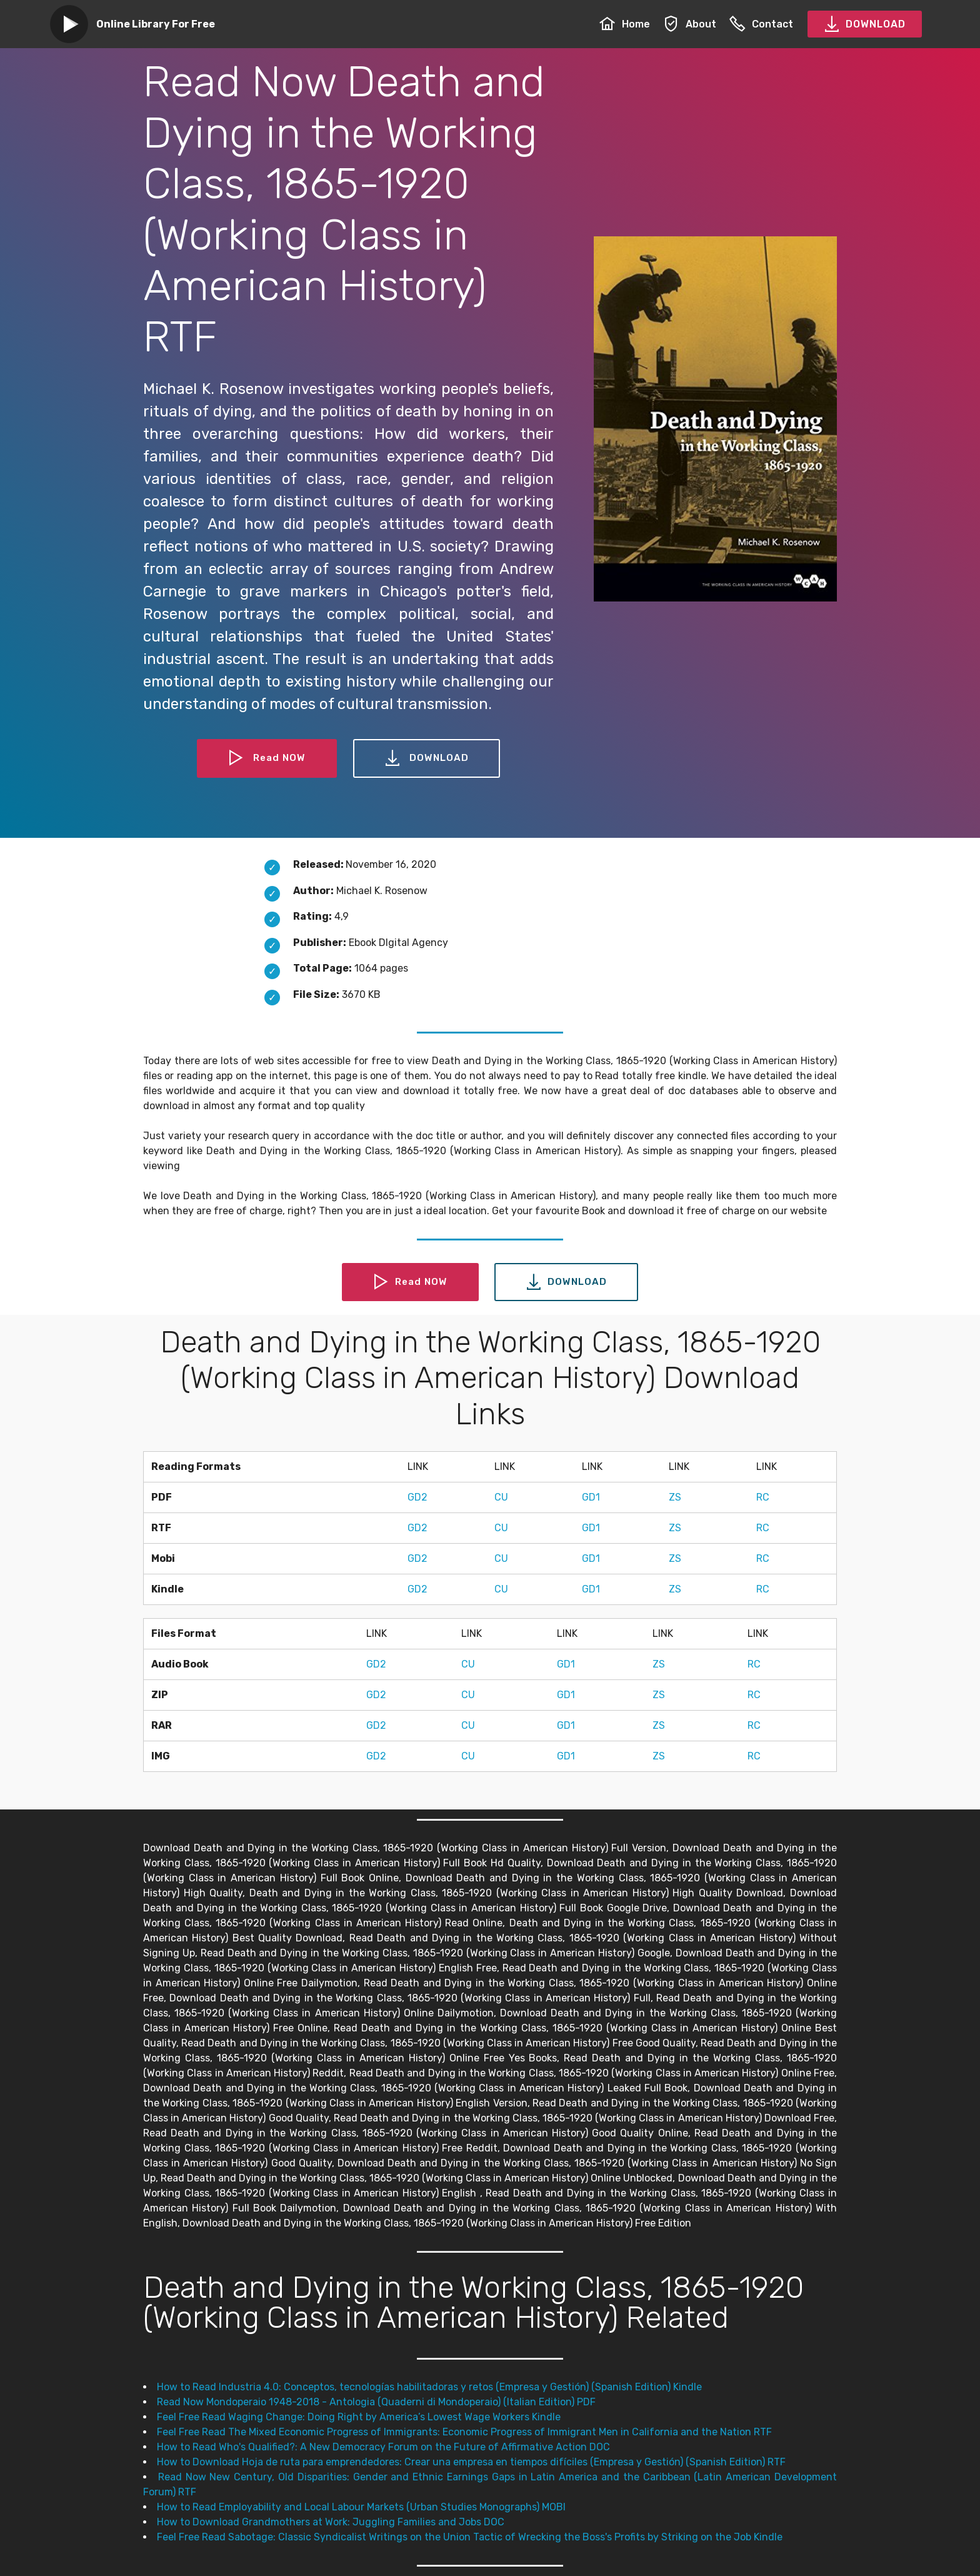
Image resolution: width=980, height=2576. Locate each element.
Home (624, 24)
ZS (675, 1497)
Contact (761, 24)
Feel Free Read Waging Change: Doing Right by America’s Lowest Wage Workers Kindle (359, 2417)
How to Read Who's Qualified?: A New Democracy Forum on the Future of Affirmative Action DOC (383, 2447)
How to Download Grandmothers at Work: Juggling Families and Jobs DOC (330, 2522)
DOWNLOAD (865, 24)
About (689, 24)
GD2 (418, 1497)
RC (762, 1497)
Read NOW (267, 758)
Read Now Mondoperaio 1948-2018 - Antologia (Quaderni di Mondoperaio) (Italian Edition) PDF (376, 2402)
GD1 (591, 1497)
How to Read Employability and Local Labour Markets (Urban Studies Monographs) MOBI (361, 2507)
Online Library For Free (155, 24)
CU (501, 1497)
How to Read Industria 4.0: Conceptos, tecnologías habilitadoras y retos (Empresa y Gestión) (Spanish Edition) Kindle (429, 2387)
